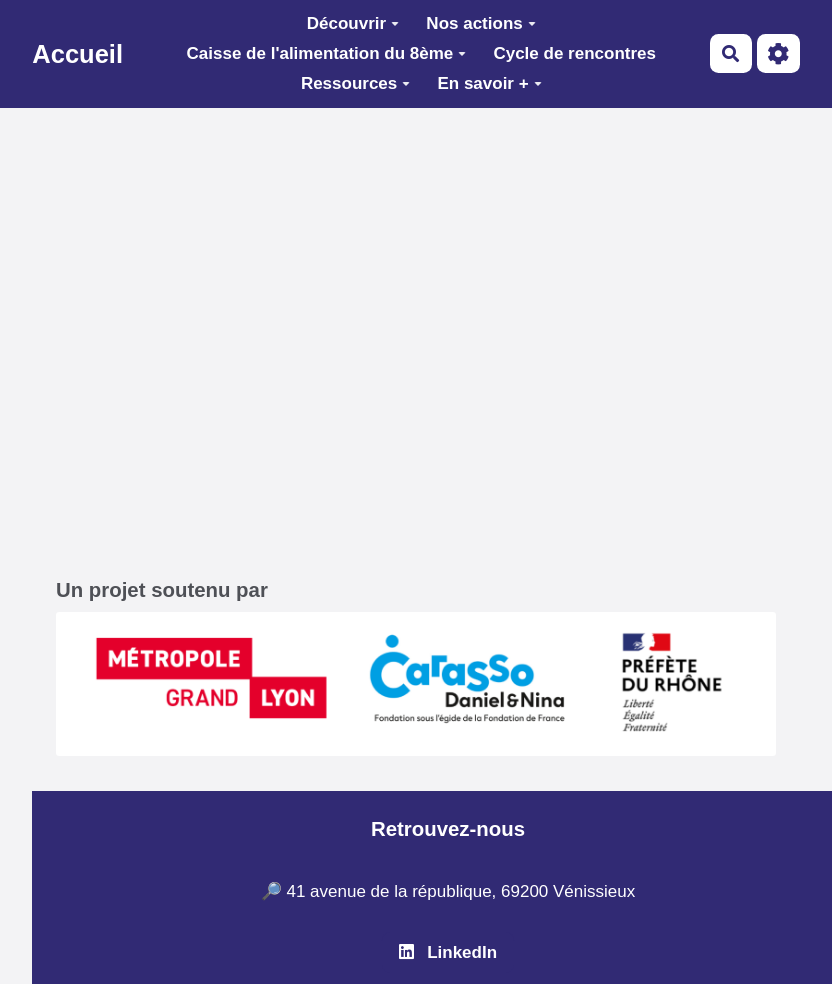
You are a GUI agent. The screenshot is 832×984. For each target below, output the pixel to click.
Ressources (355, 83)
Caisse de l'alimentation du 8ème (327, 53)
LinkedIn (448, 952)
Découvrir (353, 23)
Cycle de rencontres (574, 53)
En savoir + (489, 83)
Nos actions (480, 23)
